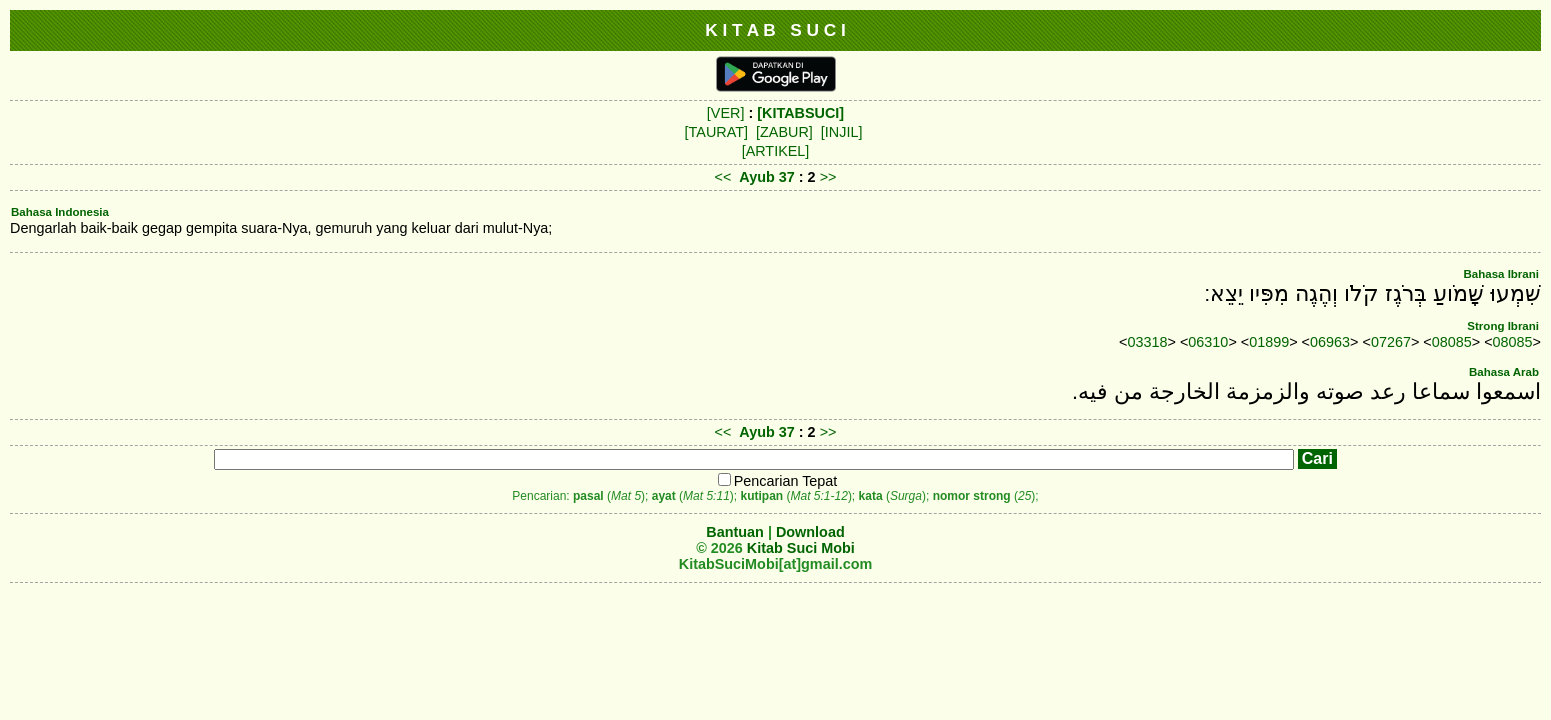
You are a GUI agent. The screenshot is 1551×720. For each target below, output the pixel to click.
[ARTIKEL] (776, 151)
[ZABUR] (784, 132)
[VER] (726, 113)
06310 (1208, 342)
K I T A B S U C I (775, 30)
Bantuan (735, 532)
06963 (1330, 342)
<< (723, 177)
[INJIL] (842, 132)
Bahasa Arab (1504, 372)
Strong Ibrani (1503, 326)
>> (828, 177)
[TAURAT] (716, 132)
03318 (1148, 342)
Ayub (756, 177)
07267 (1391, 342)
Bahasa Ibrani (1501, 274)
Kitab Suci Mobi (801, 548)
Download (810, 532)
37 (789, 177)
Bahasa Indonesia (60, 212)
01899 (1269, 342)
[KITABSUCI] (800, 113)
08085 (1452, 342)
